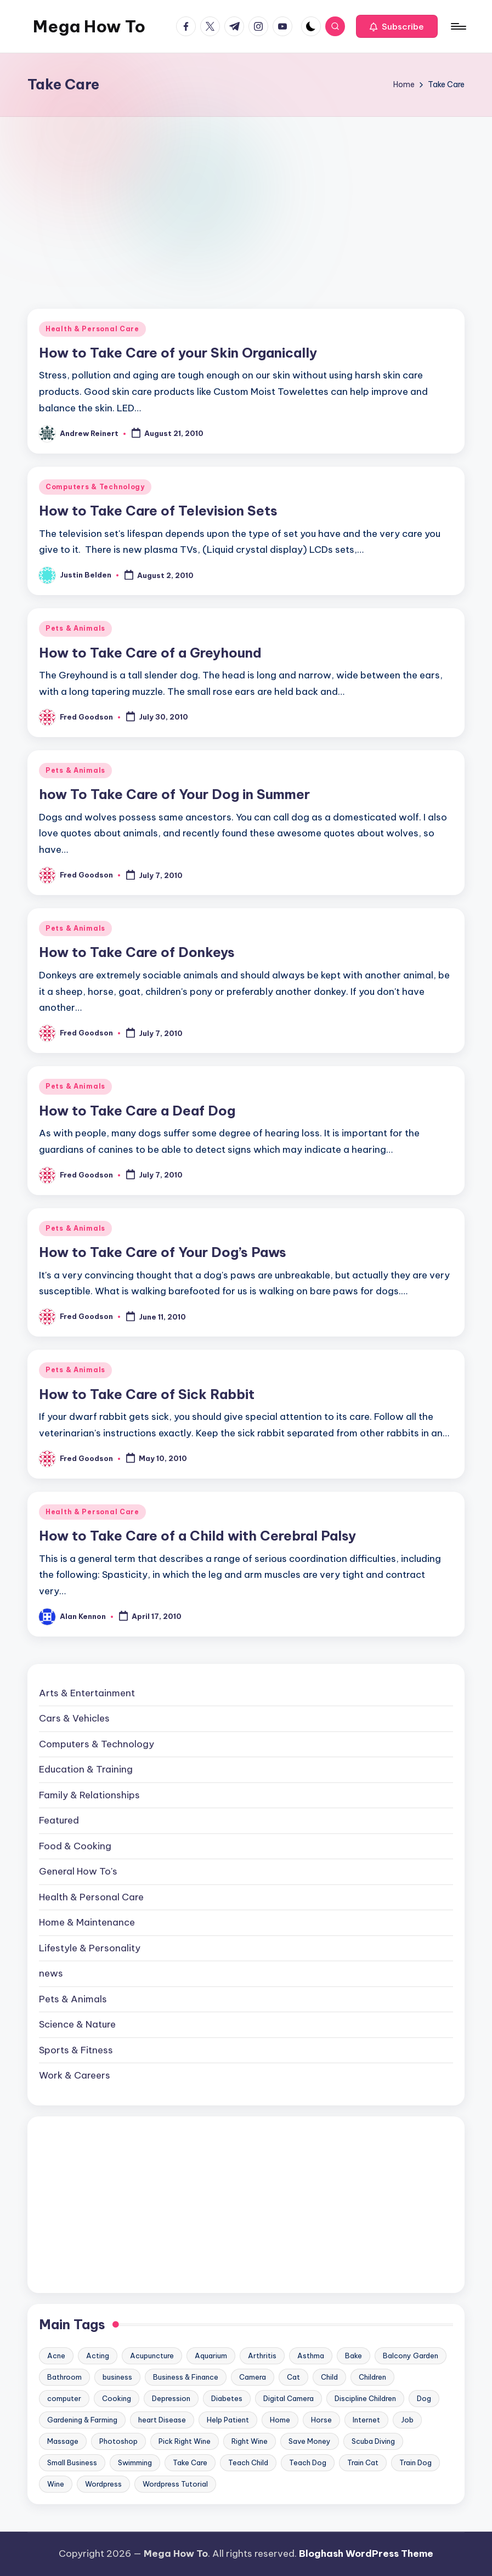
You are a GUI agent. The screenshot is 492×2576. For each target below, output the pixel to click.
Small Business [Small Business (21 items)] (72, 2462)
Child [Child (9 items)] (329, 2377)
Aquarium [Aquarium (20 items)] (211, 2355)
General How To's (78, 1871)
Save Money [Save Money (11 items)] (310, 2441)
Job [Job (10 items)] (407, 2419)
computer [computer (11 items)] (64, 2398)
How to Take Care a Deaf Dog (137, 1110)
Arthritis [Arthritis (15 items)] (262, 2355)
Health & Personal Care (92, 329)
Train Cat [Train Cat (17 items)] (362, 2462)
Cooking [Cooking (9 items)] (116, 2398)
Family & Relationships (89, 1795)
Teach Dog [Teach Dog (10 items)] (307, 2462)
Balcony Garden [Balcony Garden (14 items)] (410, 2355)
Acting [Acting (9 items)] (97, 2355)
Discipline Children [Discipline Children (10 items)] (365, 2398)
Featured (59, 1820)
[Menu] (458, 26)
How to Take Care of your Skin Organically (178, 352)
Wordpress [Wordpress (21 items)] (103, 2483)
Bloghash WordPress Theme (366, 2553)
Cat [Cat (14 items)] (293, 2377)
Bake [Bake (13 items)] (353, 2355)
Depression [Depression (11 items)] (171, 2398)
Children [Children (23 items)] (372, 2377)
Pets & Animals (75, 628)
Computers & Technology (95, 487)
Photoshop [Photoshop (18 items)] (118, 2441)
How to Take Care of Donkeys (137, 952)
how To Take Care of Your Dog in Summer (174, 794)
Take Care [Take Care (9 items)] (190, 2462)
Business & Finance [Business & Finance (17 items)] (185, 2377)
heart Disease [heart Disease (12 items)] (162, 2419)
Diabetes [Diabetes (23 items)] (226, 2398)
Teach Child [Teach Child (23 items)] (248, 2462)
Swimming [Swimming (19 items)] (135, 2462)
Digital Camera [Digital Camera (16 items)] (288, 2398)
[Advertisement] (246, 199)
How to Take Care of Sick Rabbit (147, 1394)
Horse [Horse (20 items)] (321, 2419)
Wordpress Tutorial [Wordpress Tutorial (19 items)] (175, 2483)
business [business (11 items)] (117, 2377)
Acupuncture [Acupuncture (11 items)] (152, 2355)
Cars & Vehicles (74, 1718)
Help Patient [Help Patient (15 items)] (228, 2419)
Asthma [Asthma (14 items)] (310, 2355)
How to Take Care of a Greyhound (150, 652)
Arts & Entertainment (87, 1693)
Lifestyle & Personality (89, 1948)
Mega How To (89, 26)
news (51, 1973)
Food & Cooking (75, 1846)
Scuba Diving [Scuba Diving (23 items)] (373, 2441)
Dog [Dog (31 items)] (424, 2398)
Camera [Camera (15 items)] (252, 2377)
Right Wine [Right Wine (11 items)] (249, 2441)
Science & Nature (77, 2024)
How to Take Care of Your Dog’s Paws (162, 1252)
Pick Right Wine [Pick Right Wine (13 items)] (185, 2441)
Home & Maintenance (87, 1922)
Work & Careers (74, 2075)
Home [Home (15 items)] (280, 2419)
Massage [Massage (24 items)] (62, 2441)
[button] (397, 26)
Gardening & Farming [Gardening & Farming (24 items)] (82, 2419)
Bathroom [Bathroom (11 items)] (64, 2377)
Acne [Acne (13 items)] (56, 2355)
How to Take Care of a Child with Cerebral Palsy (197, 1535)
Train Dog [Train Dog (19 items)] (415, 2462)
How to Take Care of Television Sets (158, 510)
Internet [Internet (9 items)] (366, 2419)
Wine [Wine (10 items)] (55, 2483)
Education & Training (86, 1769)
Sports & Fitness (76, 2050)
